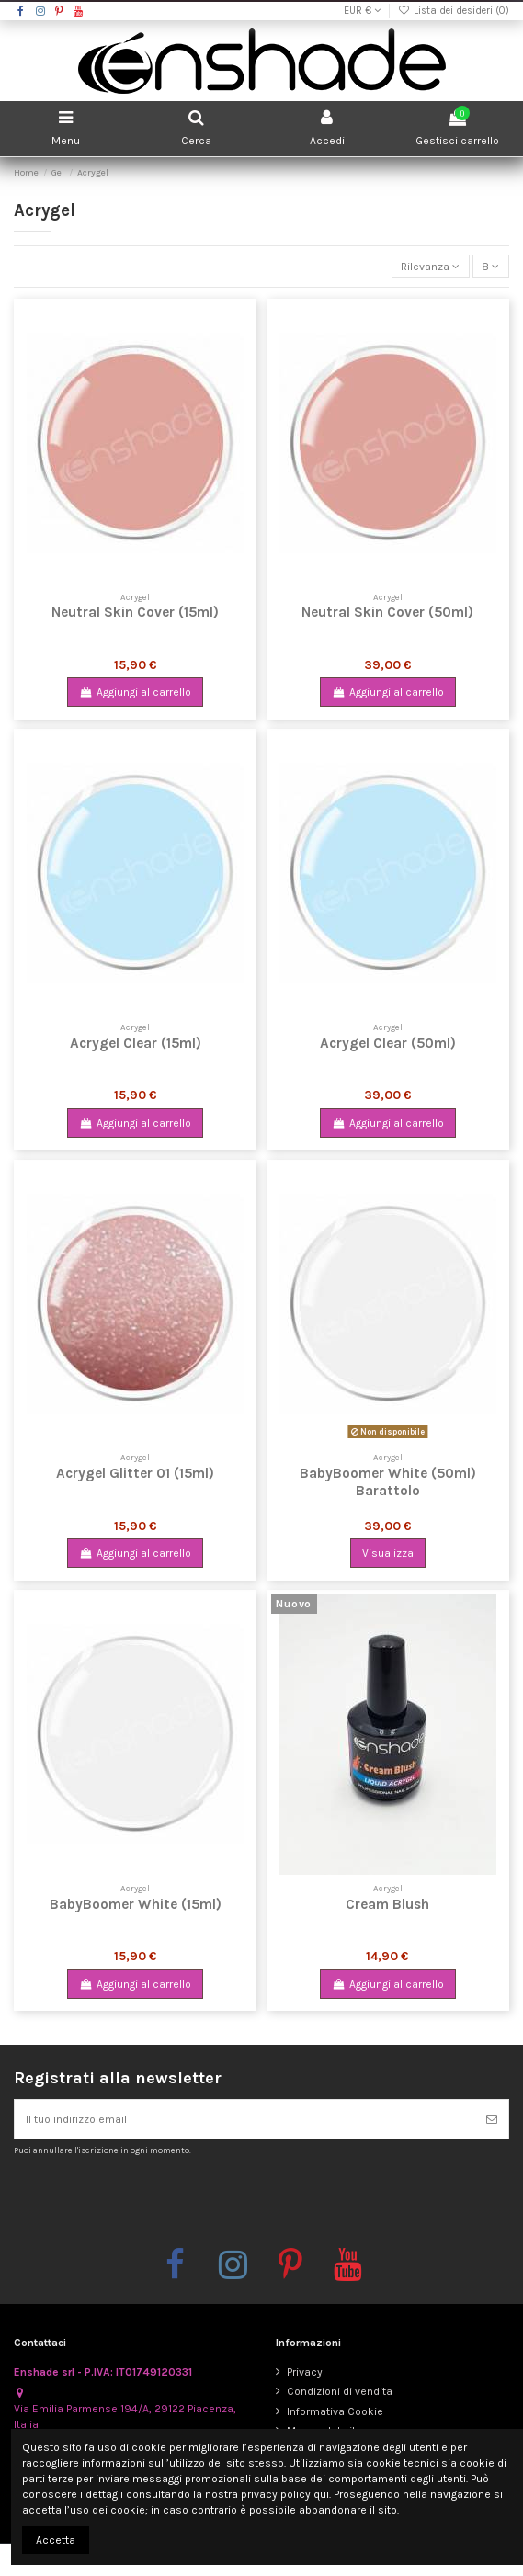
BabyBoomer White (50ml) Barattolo (388, 1482)
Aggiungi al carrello (134, 692)
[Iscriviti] (491, 2119)
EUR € (362, 11)
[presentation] (167, 2201)
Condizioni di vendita (339, 2391)
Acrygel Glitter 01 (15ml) (135, 1473)
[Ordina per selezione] (431, 266)
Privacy (305, 2372)
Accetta (55, 2540)
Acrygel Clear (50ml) (388, 1043)
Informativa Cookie (335, 2411)
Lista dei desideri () (453, 11)
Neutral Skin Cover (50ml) (387, 612)
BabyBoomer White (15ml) (136, 1904)
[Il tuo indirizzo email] (245, 2119)
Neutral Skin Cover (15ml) (135, 612)
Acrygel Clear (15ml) (135, 1043)
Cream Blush (387, 1904)
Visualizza (388, 1553)
